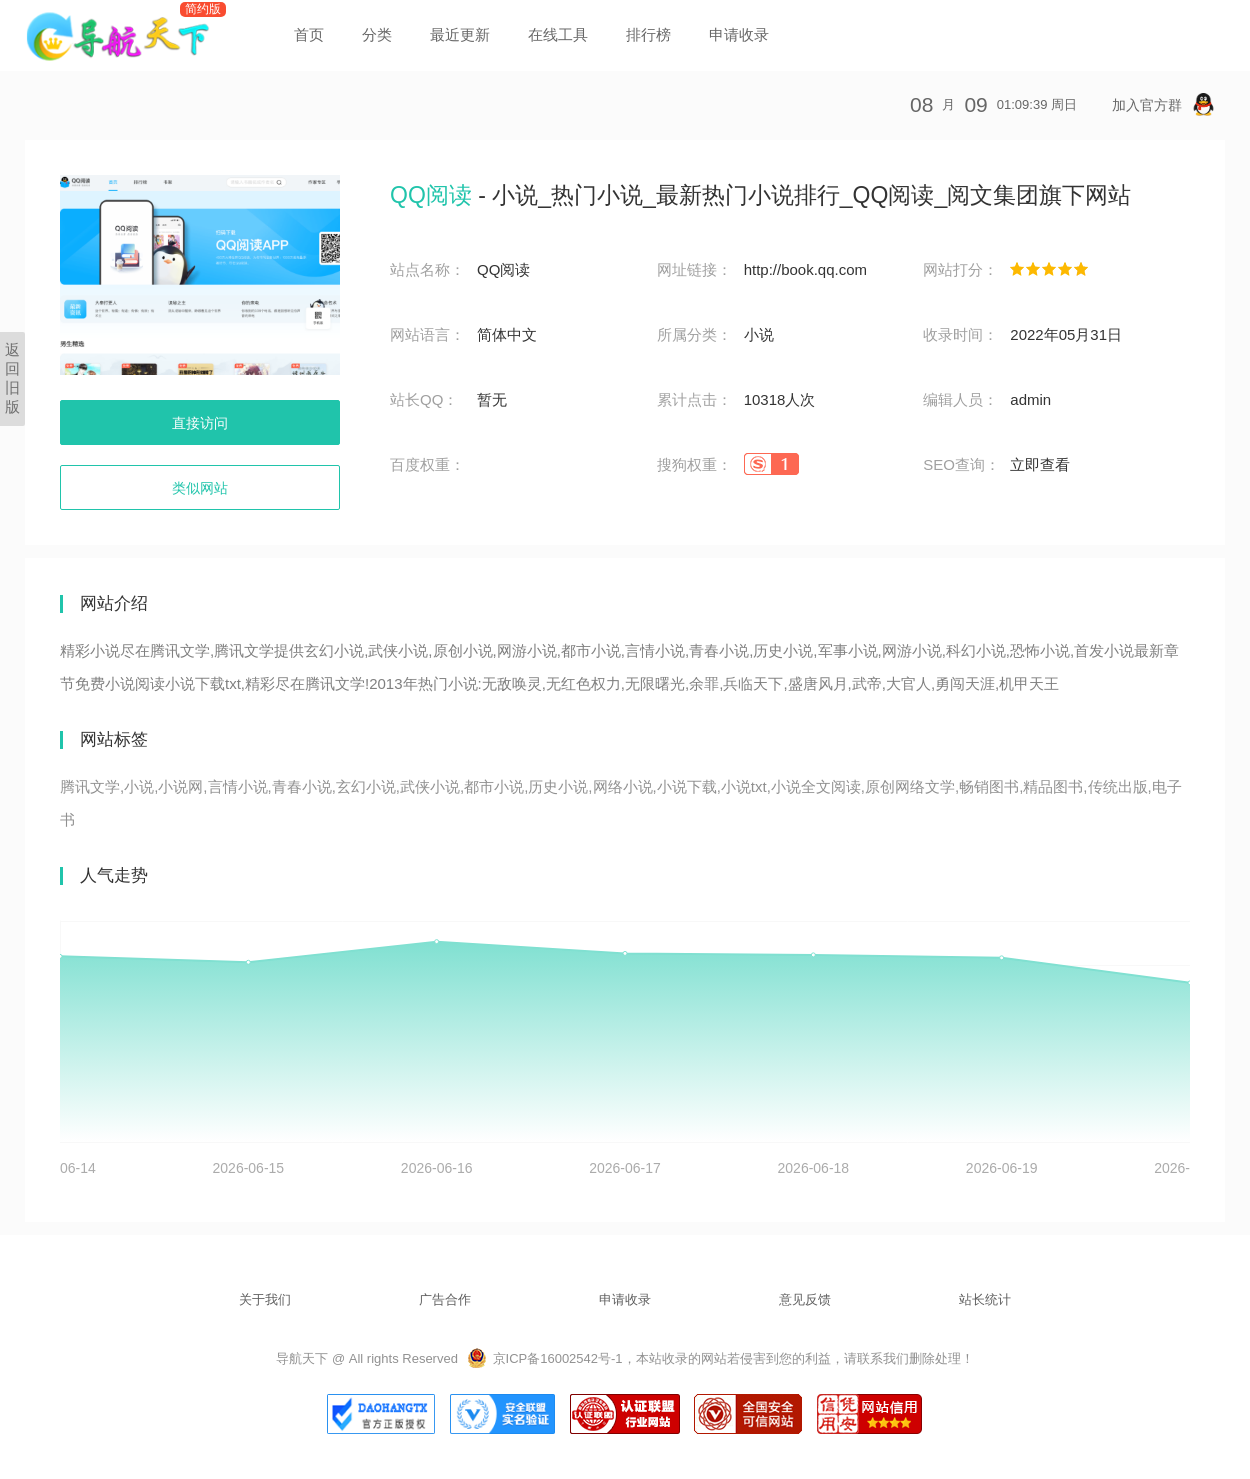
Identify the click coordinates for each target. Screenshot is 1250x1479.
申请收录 (739, 34)
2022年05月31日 (1066, 334)
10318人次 (780, 399)
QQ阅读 (503, 269)
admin (1030, 399)
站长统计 (985, 1299)
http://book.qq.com (805, 269)
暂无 (492, 399)
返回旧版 (12, 378)
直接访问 (200, 423)
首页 (309, 34)
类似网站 (200, 488)
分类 (377, 34)
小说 (759, 334)
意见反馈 (805, 1299)
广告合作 (445, 1299)
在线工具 (558, 34)
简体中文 (507, 334)
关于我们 (265, 1299)
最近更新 (460, 34)
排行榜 (648, 34)
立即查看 (1040, 464)
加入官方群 (1163, 104)
